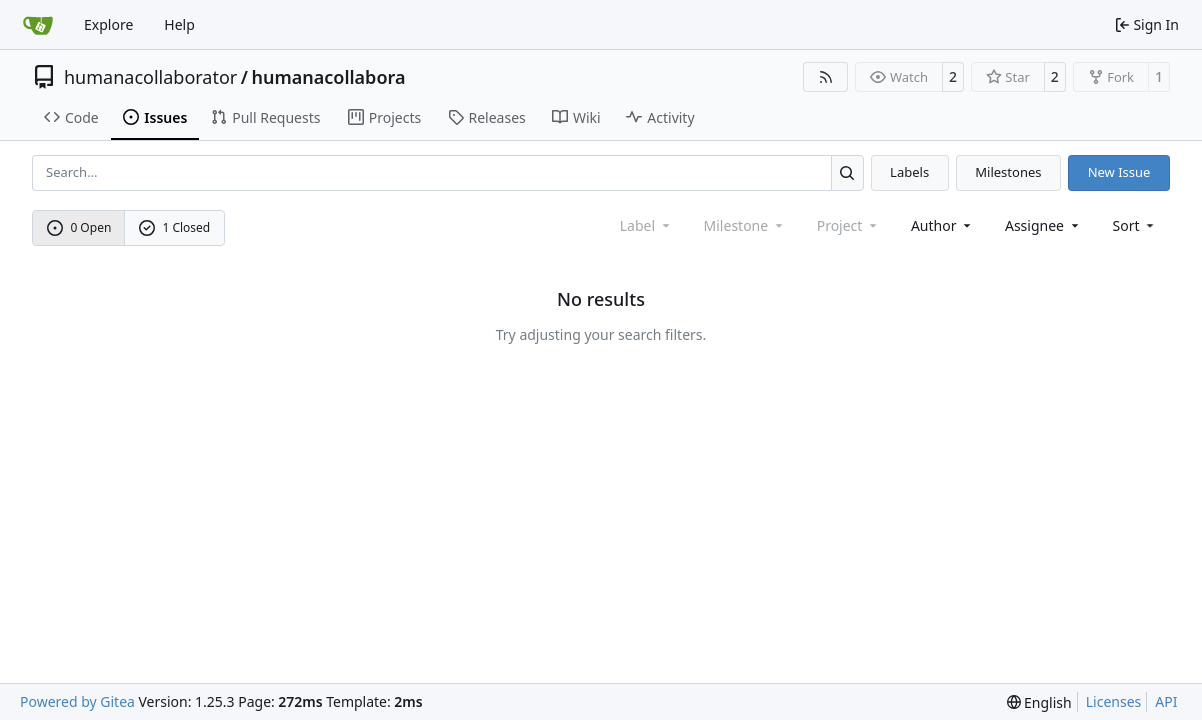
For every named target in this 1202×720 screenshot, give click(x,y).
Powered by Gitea (77, 701)
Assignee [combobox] (1043, 225)
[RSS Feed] (826, 77)
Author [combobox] (942, 225)
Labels (909, 172)
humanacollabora (328, 77)
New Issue (1119, 172)
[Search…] (847, 172)
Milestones (1008, 172)
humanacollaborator (150, 77)
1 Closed (175, 227)
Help (179, 24)
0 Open (79, 227)
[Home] (38, 25)
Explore (108, 24)
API (1166, 701)
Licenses (1114, 701)
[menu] (1135, 225)
